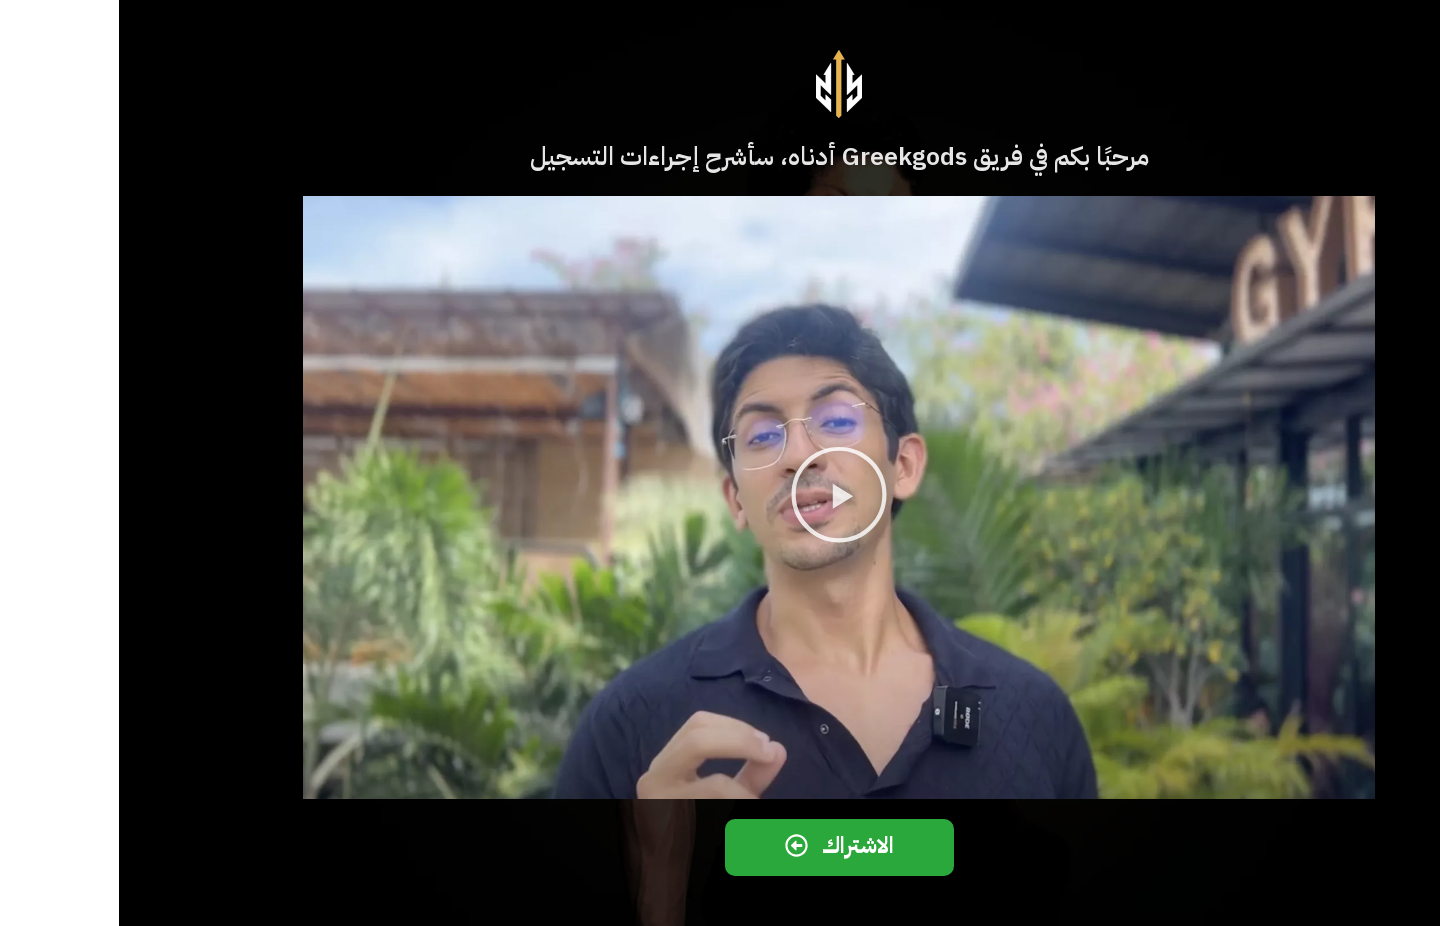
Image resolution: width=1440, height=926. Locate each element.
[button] (720, 497)
